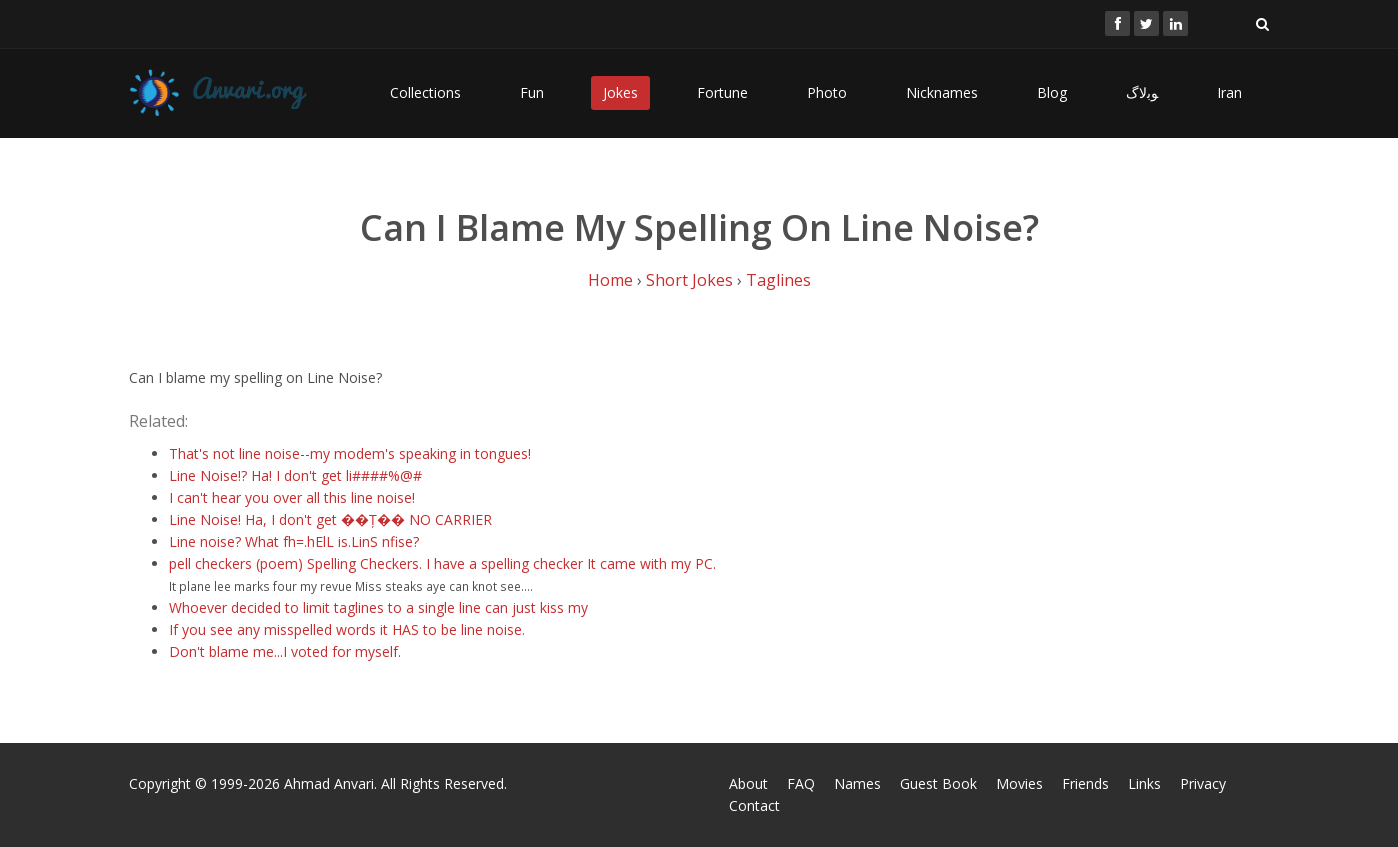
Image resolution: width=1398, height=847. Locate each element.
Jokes (620, 92)
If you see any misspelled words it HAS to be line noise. (347, 629)
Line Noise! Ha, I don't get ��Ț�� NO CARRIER (330, 519)
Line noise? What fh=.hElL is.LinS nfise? (294, 541)
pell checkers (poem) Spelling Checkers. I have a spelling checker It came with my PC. (442, 563)
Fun (532, 92)
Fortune (722, 92)
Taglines (778, 280)
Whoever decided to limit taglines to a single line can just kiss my (378, 607)
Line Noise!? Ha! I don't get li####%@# (295, 475)
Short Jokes (689, 280)
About (748, 783)
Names (857, 783)
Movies (1019, 783)
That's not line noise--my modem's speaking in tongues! (350, 453)
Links (1144, 783)
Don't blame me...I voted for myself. (285, 651)
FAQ (801, 783)
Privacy (1203, 783)
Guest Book (938, 783)
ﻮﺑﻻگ (1142, 92)
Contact (754, 805)
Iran (1229, 92)
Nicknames (942, 92)
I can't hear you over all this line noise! (292, 497)
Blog (1052, 92)
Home (610, 280)
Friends (1085, 783)
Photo (827, 92)
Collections (425, 92)
